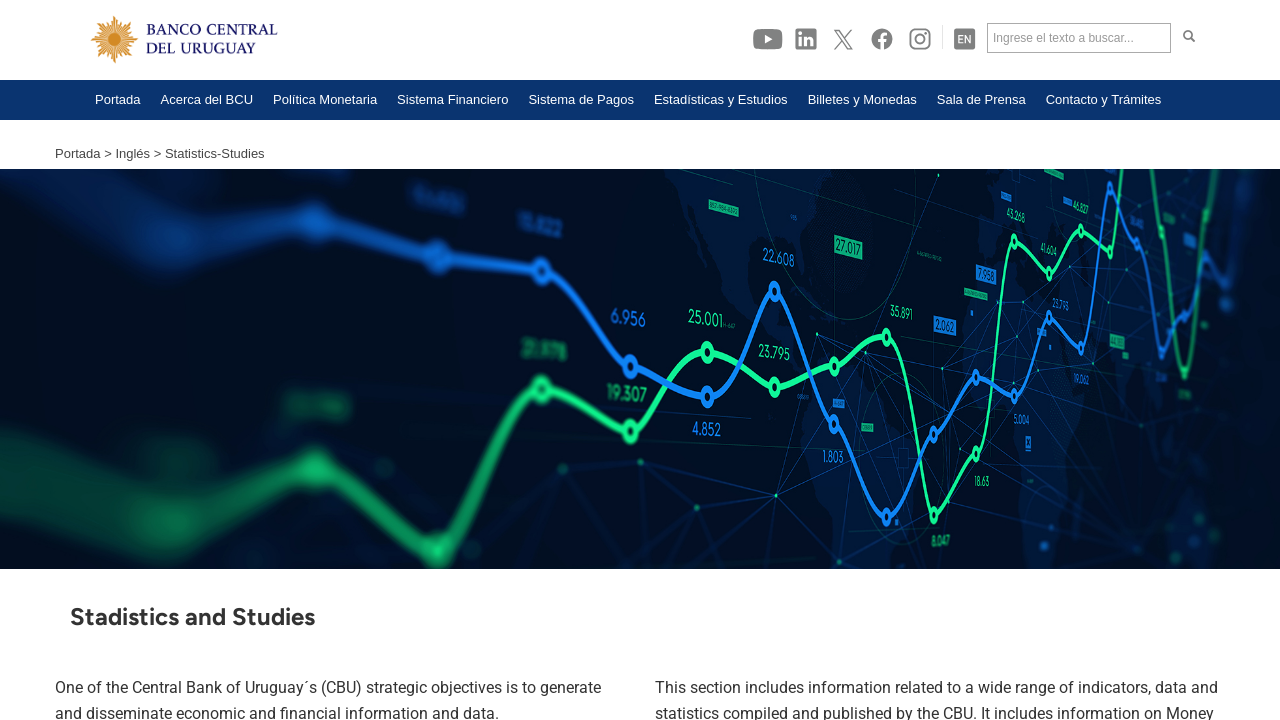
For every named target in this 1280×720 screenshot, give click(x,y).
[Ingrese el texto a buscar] (1079, 38)
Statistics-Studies (215, 153)
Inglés (132, 153)
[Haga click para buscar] (1189, 38)
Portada (78, 153)
